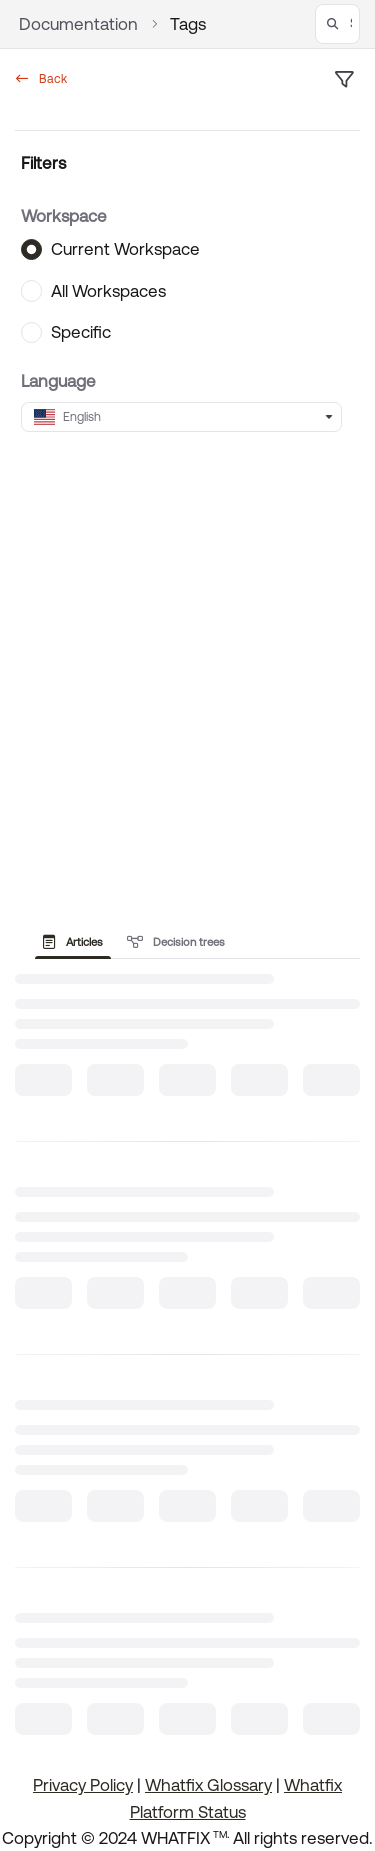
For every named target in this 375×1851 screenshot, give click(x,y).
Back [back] (41, 79)
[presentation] (77, 942)
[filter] (344, 80)
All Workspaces (108, 290)
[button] (337, 24)
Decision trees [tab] (176, 942)
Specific (81, 332)
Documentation (78, 24)
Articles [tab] (73, 942)
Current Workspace (125, 249)
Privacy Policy (83, 1785)
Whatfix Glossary (208, 1785)
